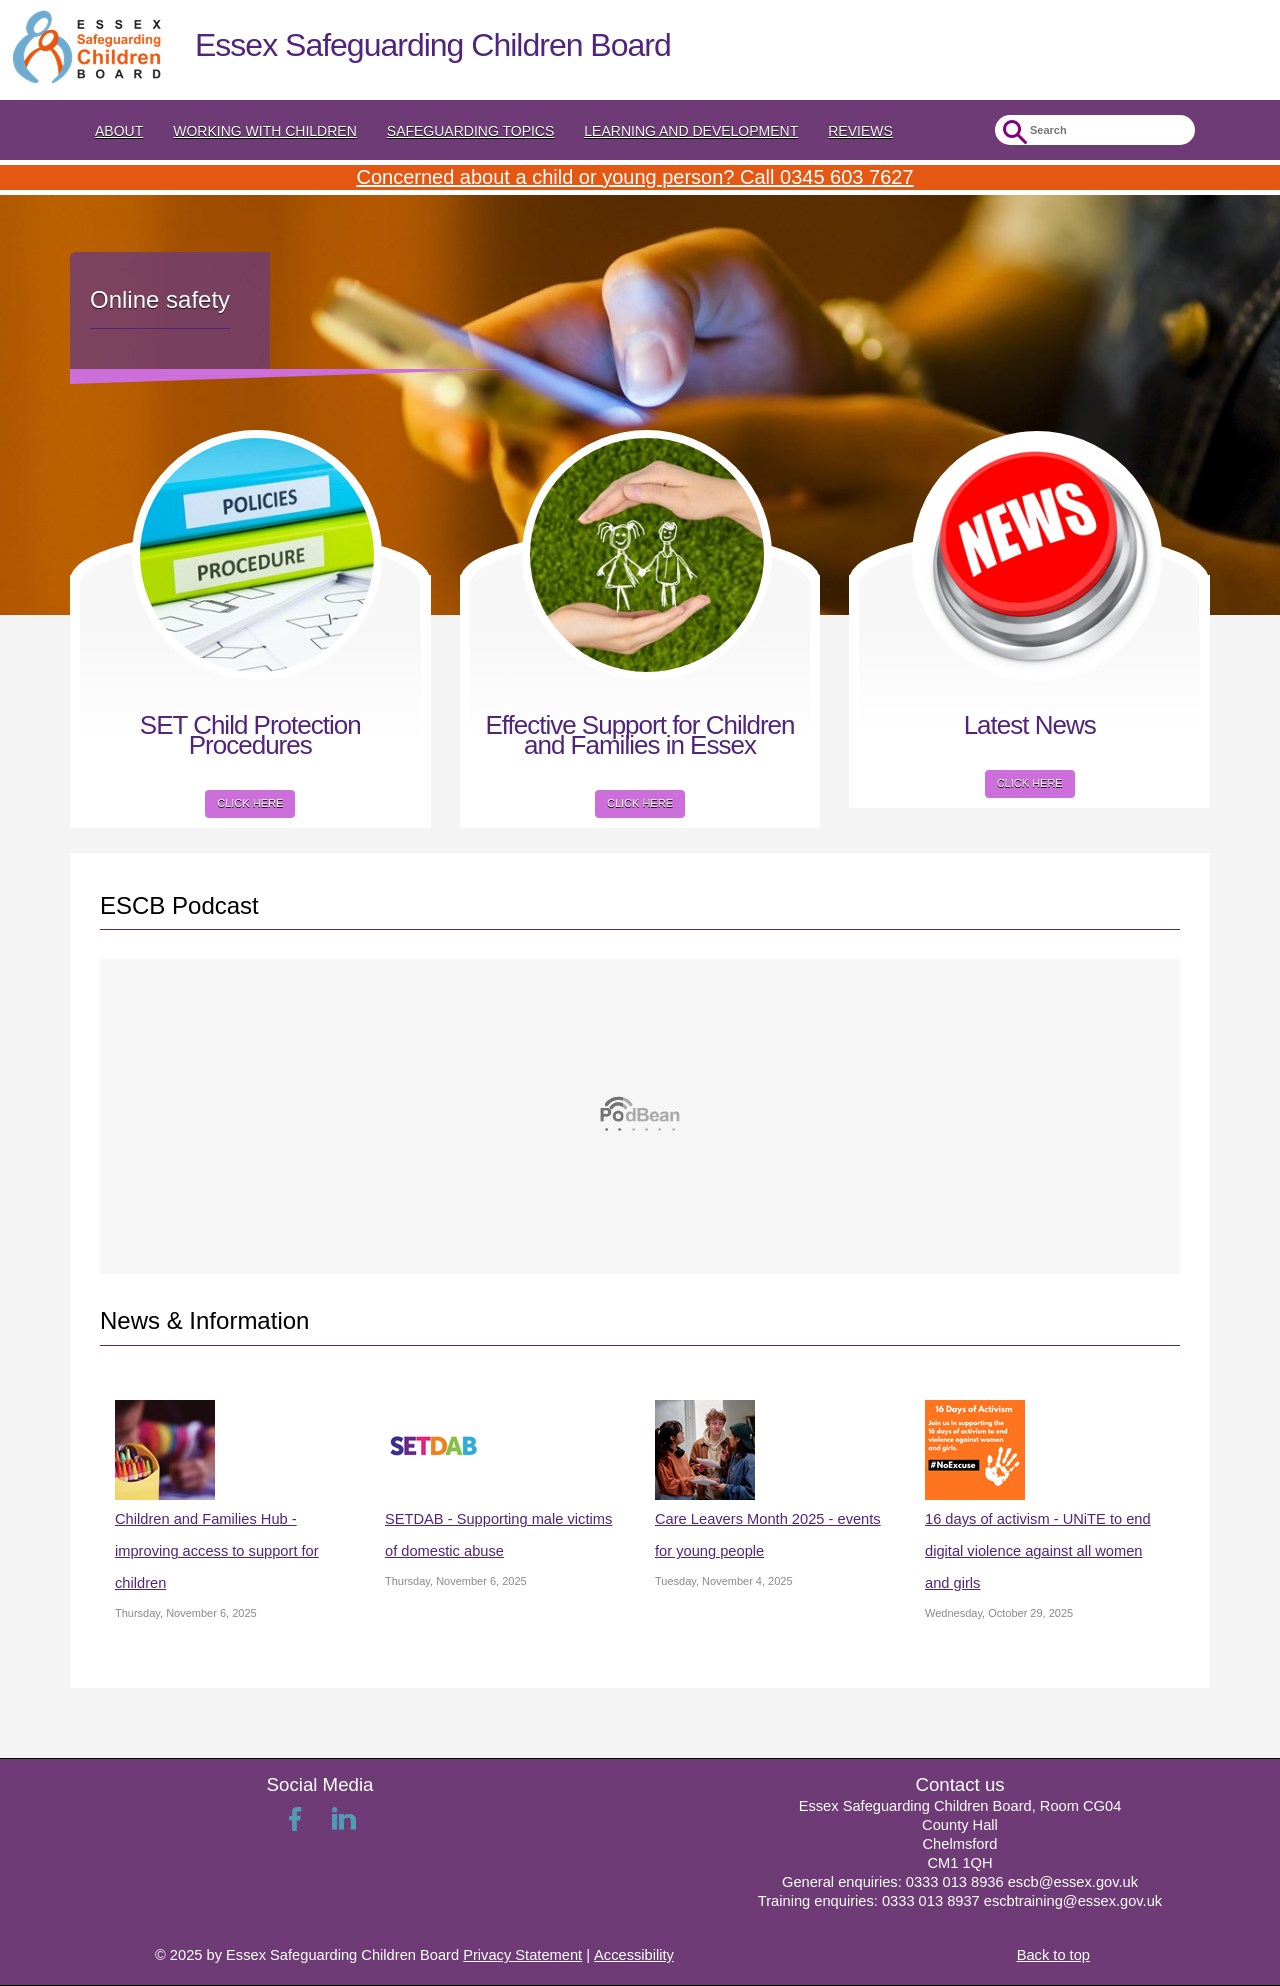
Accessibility (634, 1955)
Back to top (1053, 1955)
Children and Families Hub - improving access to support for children (217, 1551)
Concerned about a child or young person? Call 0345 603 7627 (634, 177)
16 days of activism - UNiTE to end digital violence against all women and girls (1038, 1551)
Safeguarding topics (471, 131)
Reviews (860, 131)
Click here (250, 803)
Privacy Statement (522, 1955)
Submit (1012, 132)
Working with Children (265, 131)
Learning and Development (691, 131)
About (119, 131)
